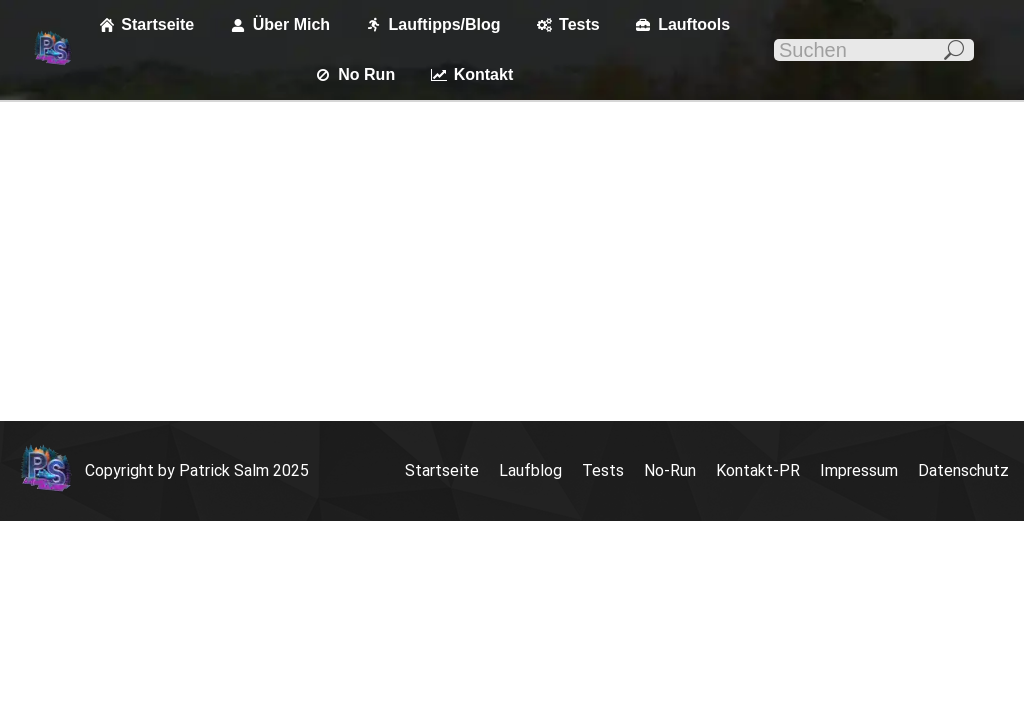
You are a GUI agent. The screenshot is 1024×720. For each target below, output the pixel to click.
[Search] (874, 50)
